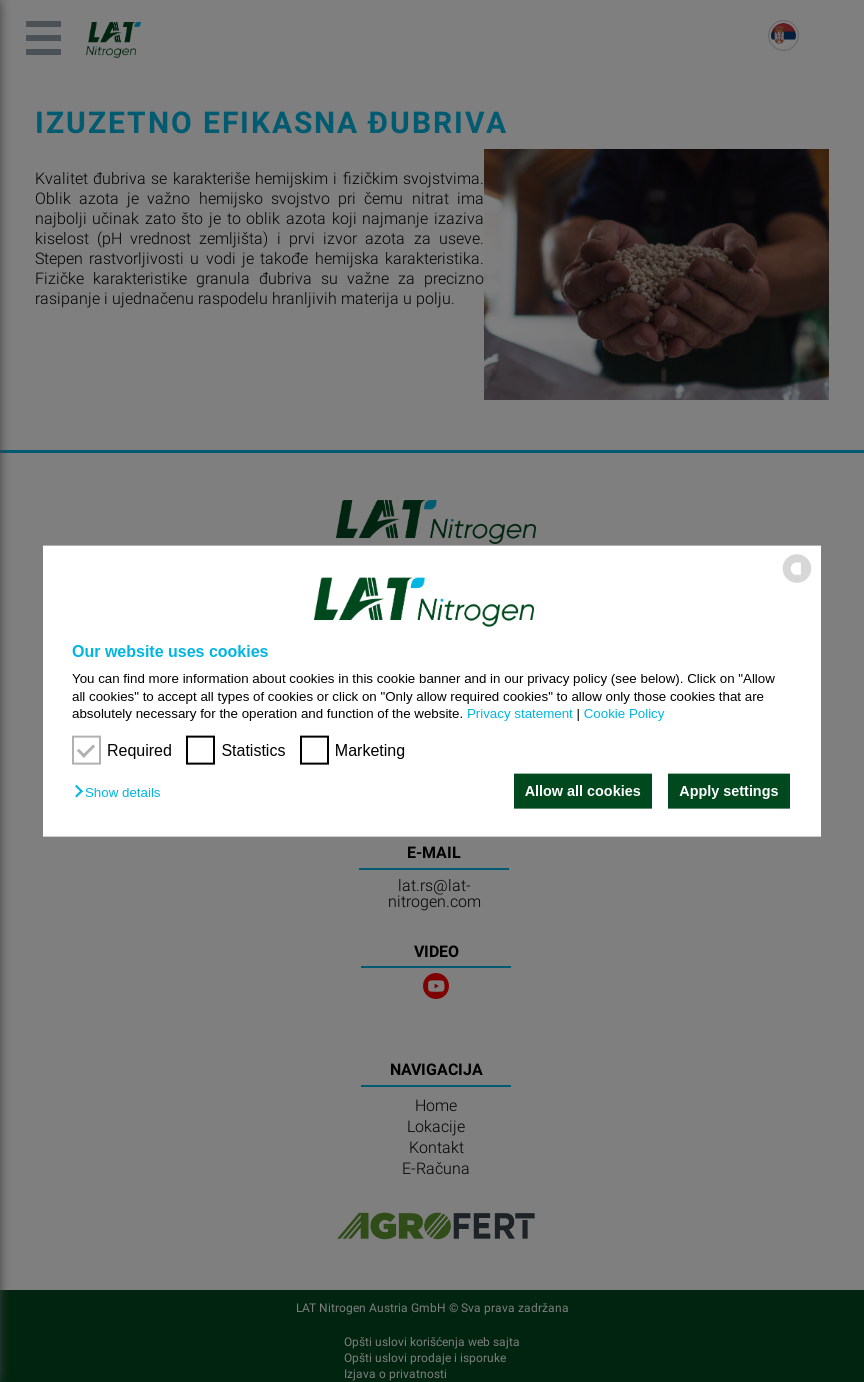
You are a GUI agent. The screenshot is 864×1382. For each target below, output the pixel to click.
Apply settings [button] (728, 791)
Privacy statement (520, 713)
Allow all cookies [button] (582, 791)
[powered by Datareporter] (797, 581)
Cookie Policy (624, 713)
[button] (122, 792)
